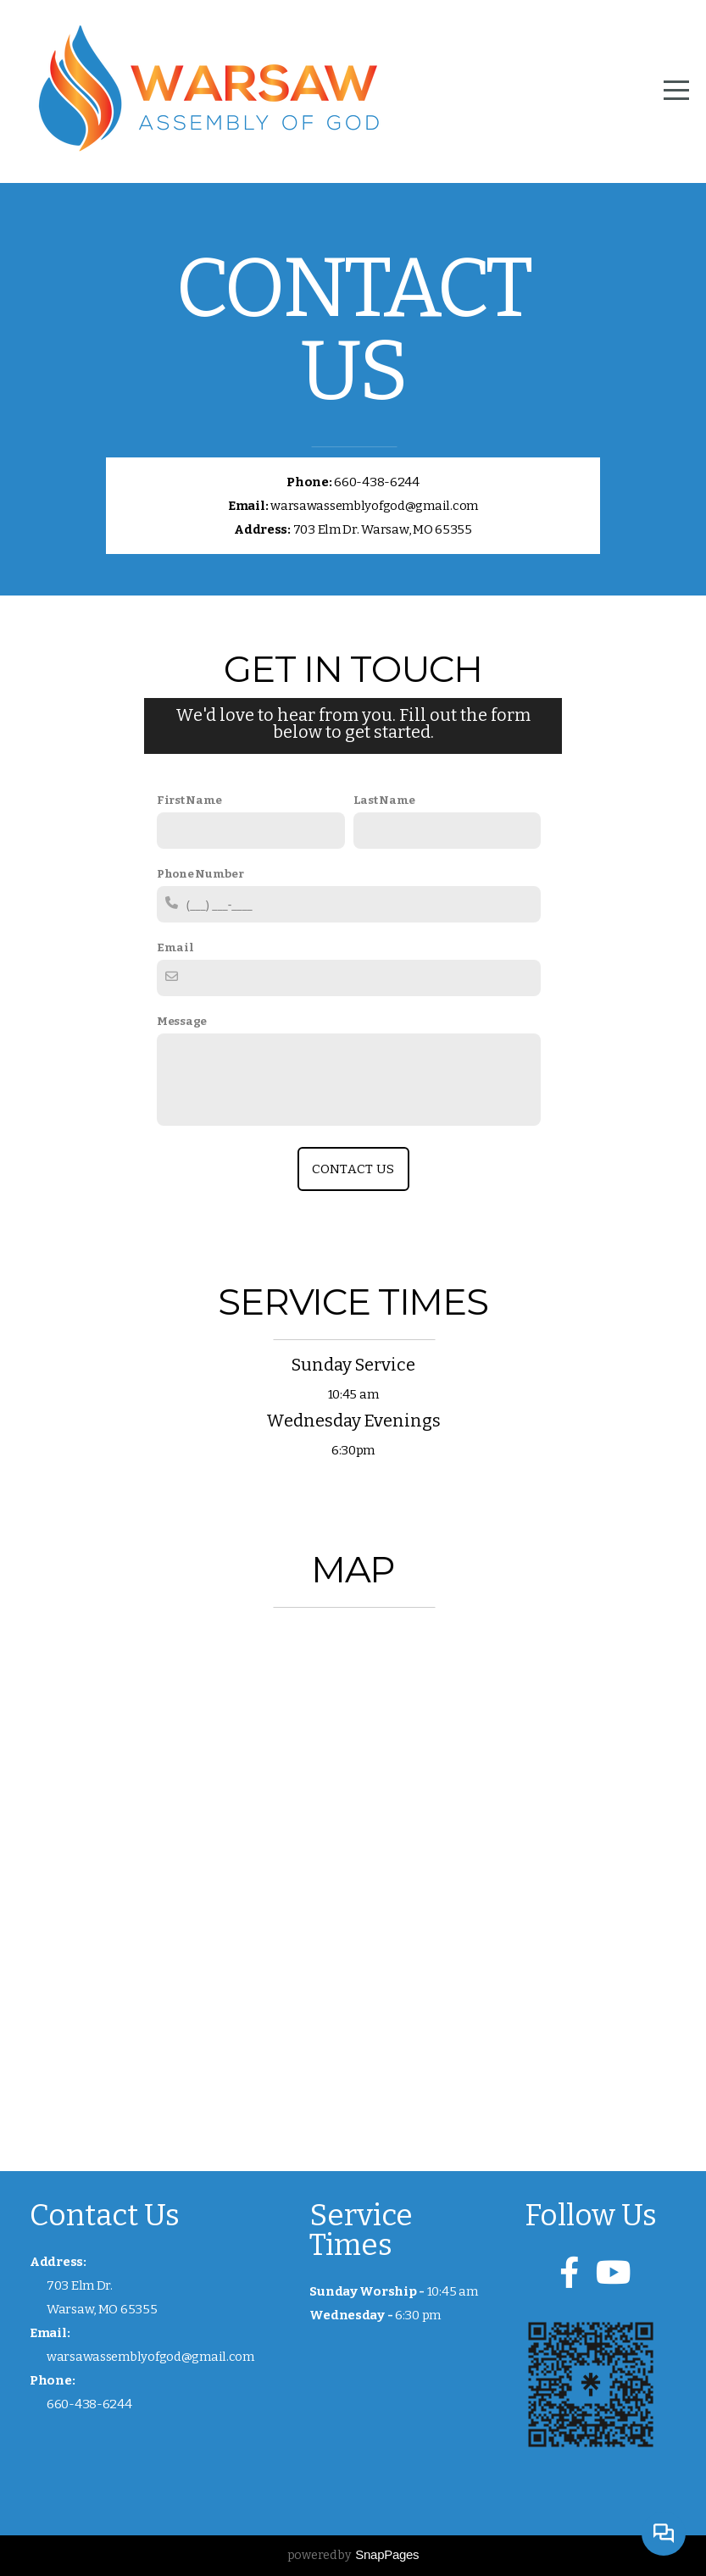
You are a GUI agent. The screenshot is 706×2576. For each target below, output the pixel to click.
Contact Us (353, 1169)
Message (182, 1021)
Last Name (384, 800)
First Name (189, 800)
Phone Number (200, 874)
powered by (353, 2555)
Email (175, 947)
